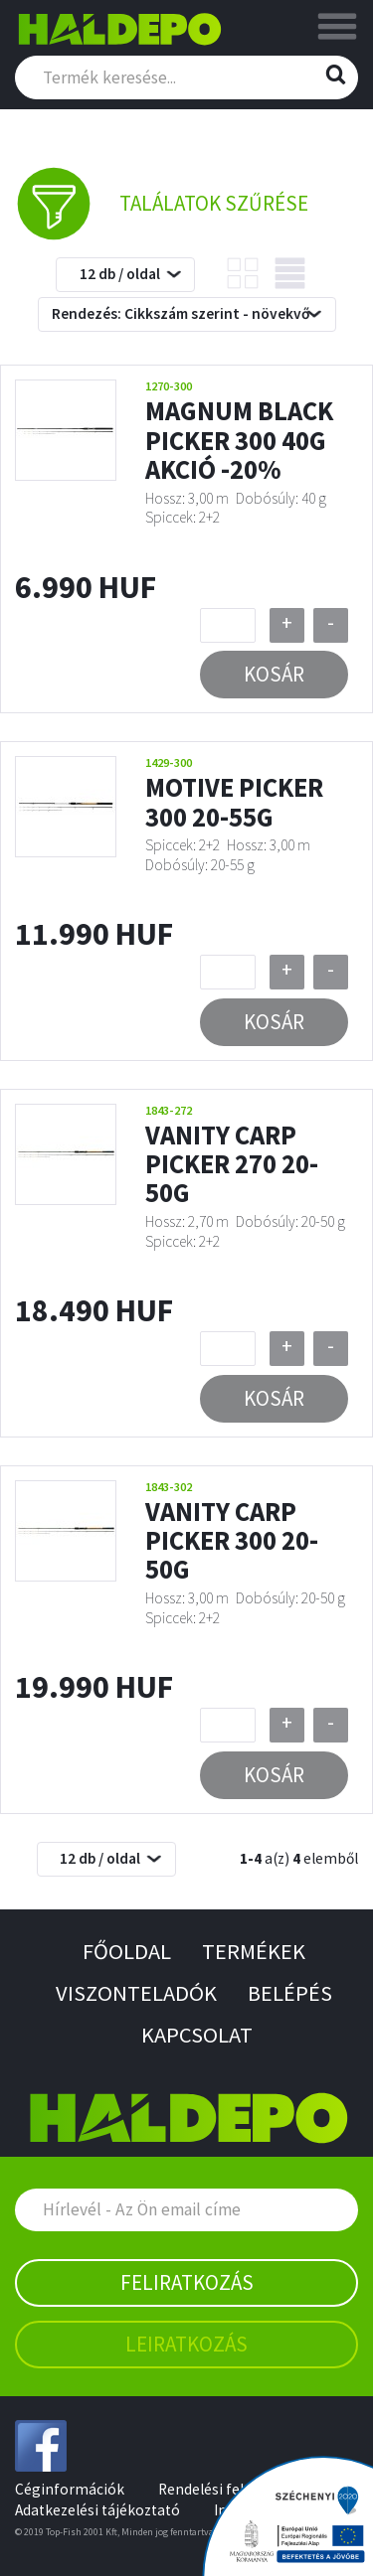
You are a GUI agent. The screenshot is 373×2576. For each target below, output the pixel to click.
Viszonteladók (136, 1993)
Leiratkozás (186, 2344)
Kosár (274, 674)
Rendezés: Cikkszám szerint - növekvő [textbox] (180, 313)
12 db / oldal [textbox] (120, 273)
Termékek (253, 1951)
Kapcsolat (197, 2035)
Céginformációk (69, 2489)
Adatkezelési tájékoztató (97, 2509)
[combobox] (125, 274)
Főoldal (127, 1951)
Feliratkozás (187, 2282)
